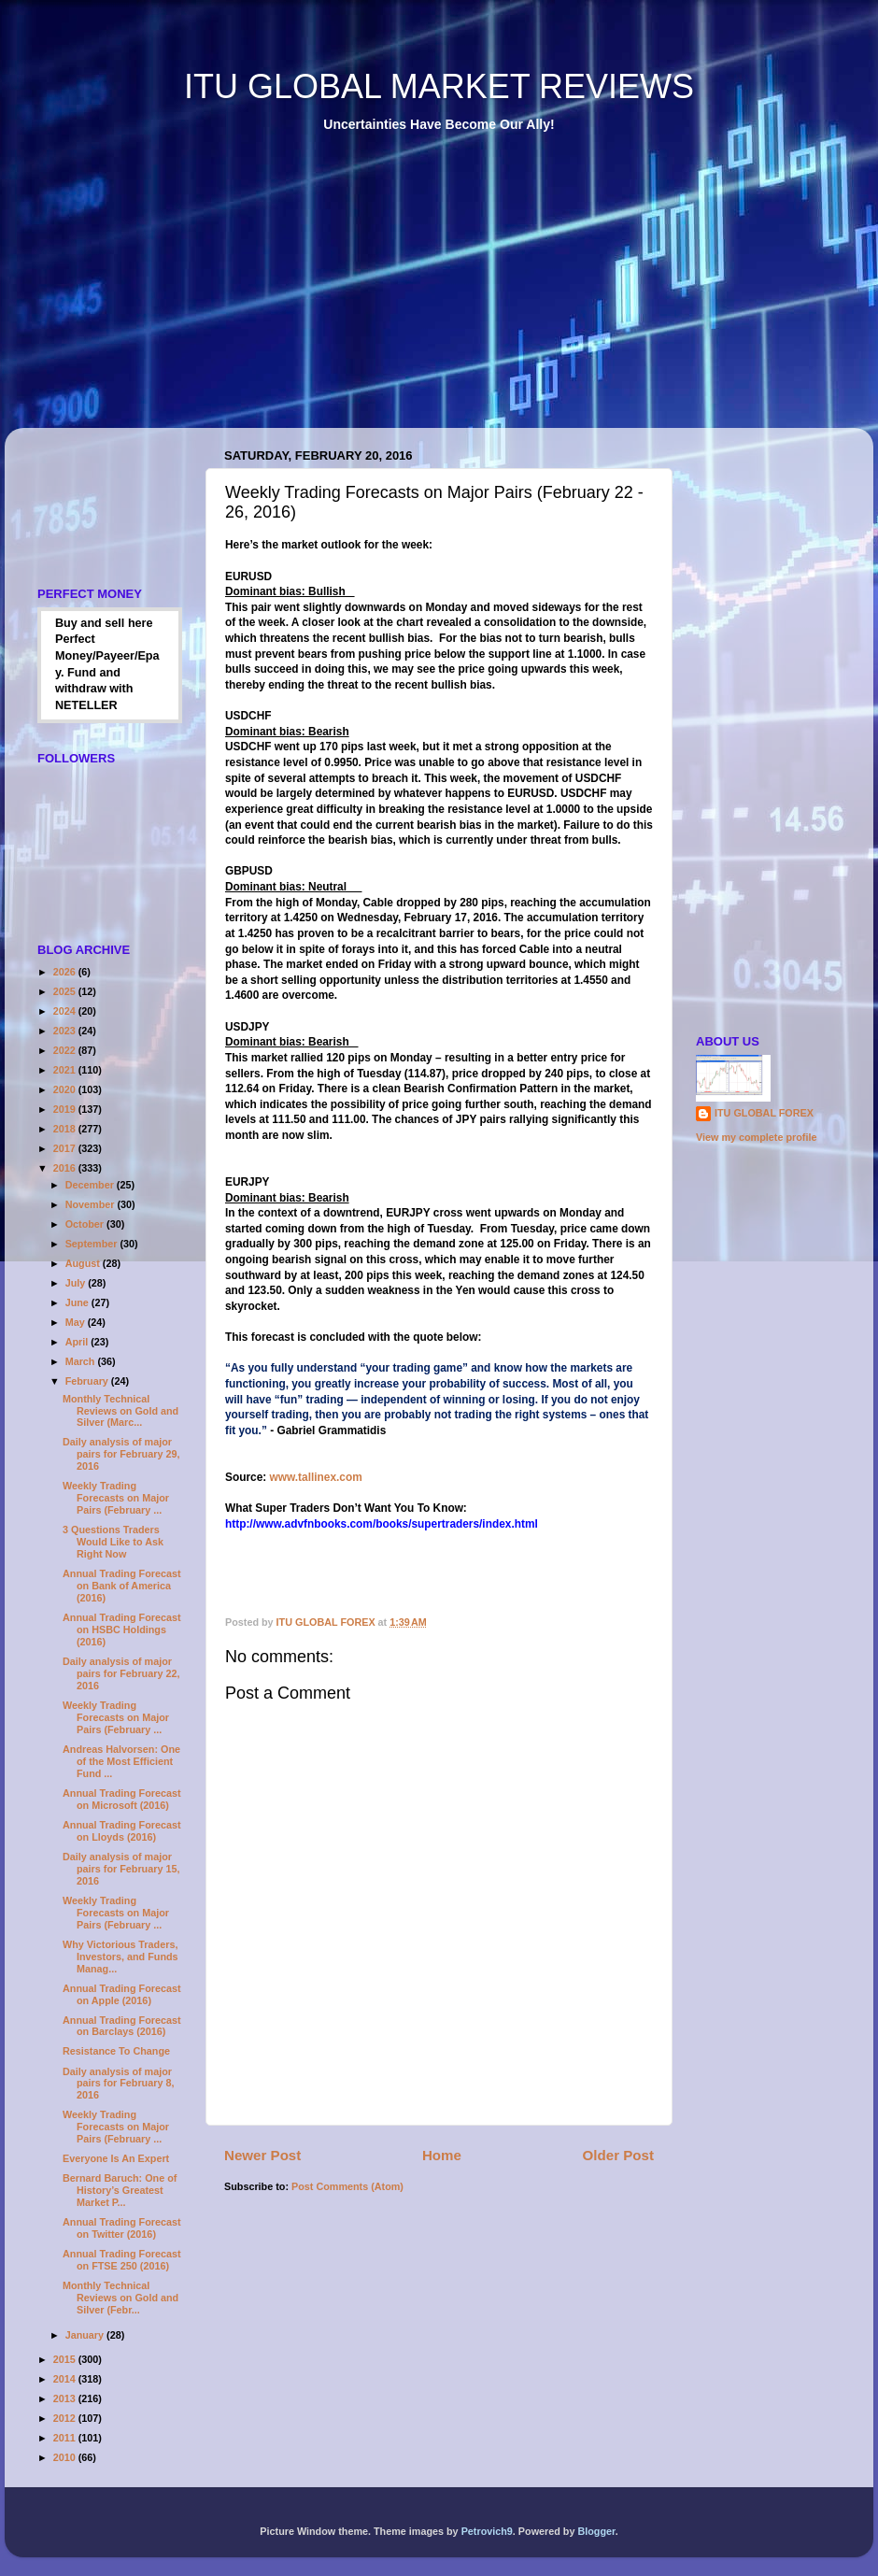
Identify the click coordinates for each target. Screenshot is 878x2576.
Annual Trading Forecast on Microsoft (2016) (122, 1799)
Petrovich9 (487, 2531)
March (81, 1361)
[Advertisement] (256, 293)
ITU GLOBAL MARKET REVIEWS (439, 86)
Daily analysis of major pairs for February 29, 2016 (121, 1454)
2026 (65, 971)
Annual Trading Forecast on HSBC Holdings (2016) (122, 1629)
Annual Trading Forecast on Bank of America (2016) (122, 1585)
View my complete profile (756, 1137)
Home (441, 2155)
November (91, 1204)
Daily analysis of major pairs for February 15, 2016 (121, 1868)
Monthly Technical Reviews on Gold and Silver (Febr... (120, 2297)
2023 (65, 1030)
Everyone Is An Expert (116, 2158)
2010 (65, 2457)
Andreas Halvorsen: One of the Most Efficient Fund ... (121, 1761)
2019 (65, 1109)
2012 (65, 2418)
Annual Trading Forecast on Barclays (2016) (122, 2026)
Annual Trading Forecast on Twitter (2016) (122, 2228)
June (78, 1302)
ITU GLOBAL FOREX (764, 1112)
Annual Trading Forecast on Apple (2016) (122, 1994)
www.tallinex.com (316, 1477)
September (92, 1243)
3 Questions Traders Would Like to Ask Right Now (113, 1541)
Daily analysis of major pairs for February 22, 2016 (121, 1673)
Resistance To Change (116, 2051)
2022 (65, 1050)
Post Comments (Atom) (347, 2186)
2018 (65, 1128)
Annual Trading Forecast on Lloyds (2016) (122, 1831)
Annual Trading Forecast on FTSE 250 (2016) (122, 2259)
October (85, 1224)
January (85, 2335)
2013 (65, 2398)
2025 (65, 991)
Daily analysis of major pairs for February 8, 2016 (118, 2083)
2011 (65, 2437)
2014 (65, 2378)
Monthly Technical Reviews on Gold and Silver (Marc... (120, 1411)
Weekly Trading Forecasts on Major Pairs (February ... (116, 1498)
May (76, 1322)
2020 (65, 1089)
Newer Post (262, 2155)
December (91, 1184)
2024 (65, 1011)
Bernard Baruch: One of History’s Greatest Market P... (120, 2190)
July (77, 1282)
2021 (65, 1069)
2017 (65, 1148)
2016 (65, 1168)
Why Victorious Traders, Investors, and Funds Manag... (120, 1956)
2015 (65, 2359)
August (84, 1263)
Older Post (618, 2155)
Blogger (596, 2531)
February (88, 1381)
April (78, 1341)
